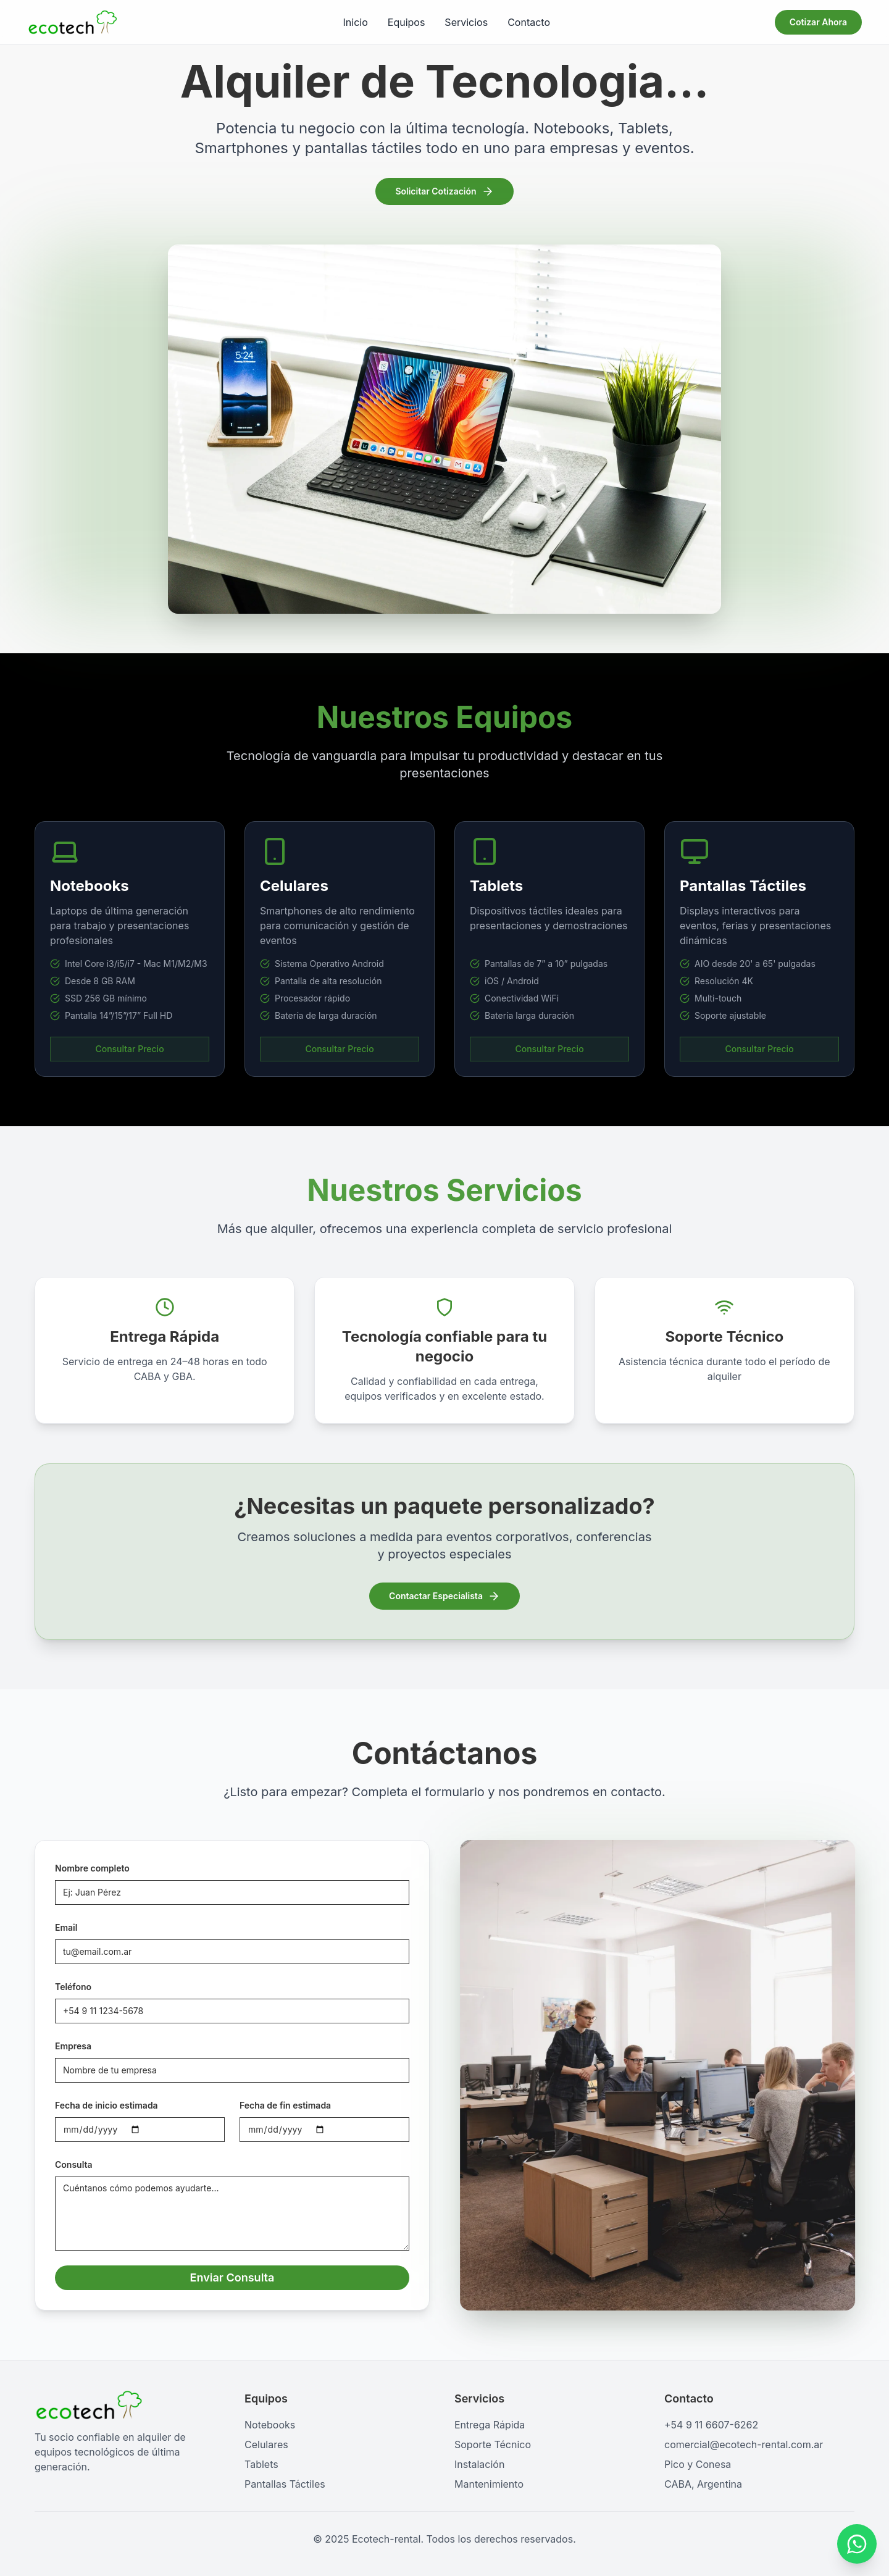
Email (64, 1927)
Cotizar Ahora (818, 22)
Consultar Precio (129, 1048)
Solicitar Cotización (444, 191)
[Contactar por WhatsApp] (857, 2544)
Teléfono (71, 1986)
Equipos (406, 22)
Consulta (72, 2164)
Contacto (528, 22)
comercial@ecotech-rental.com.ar (743, 2444)
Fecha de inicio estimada (104, 2105)
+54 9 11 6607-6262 (711, 2425)
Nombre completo (90, 1868)
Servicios (466, 22)
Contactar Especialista (444, 1596)
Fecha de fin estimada (283, 2105)
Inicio (355, 22)
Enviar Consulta (230, 2277)
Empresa (71, 2046)
